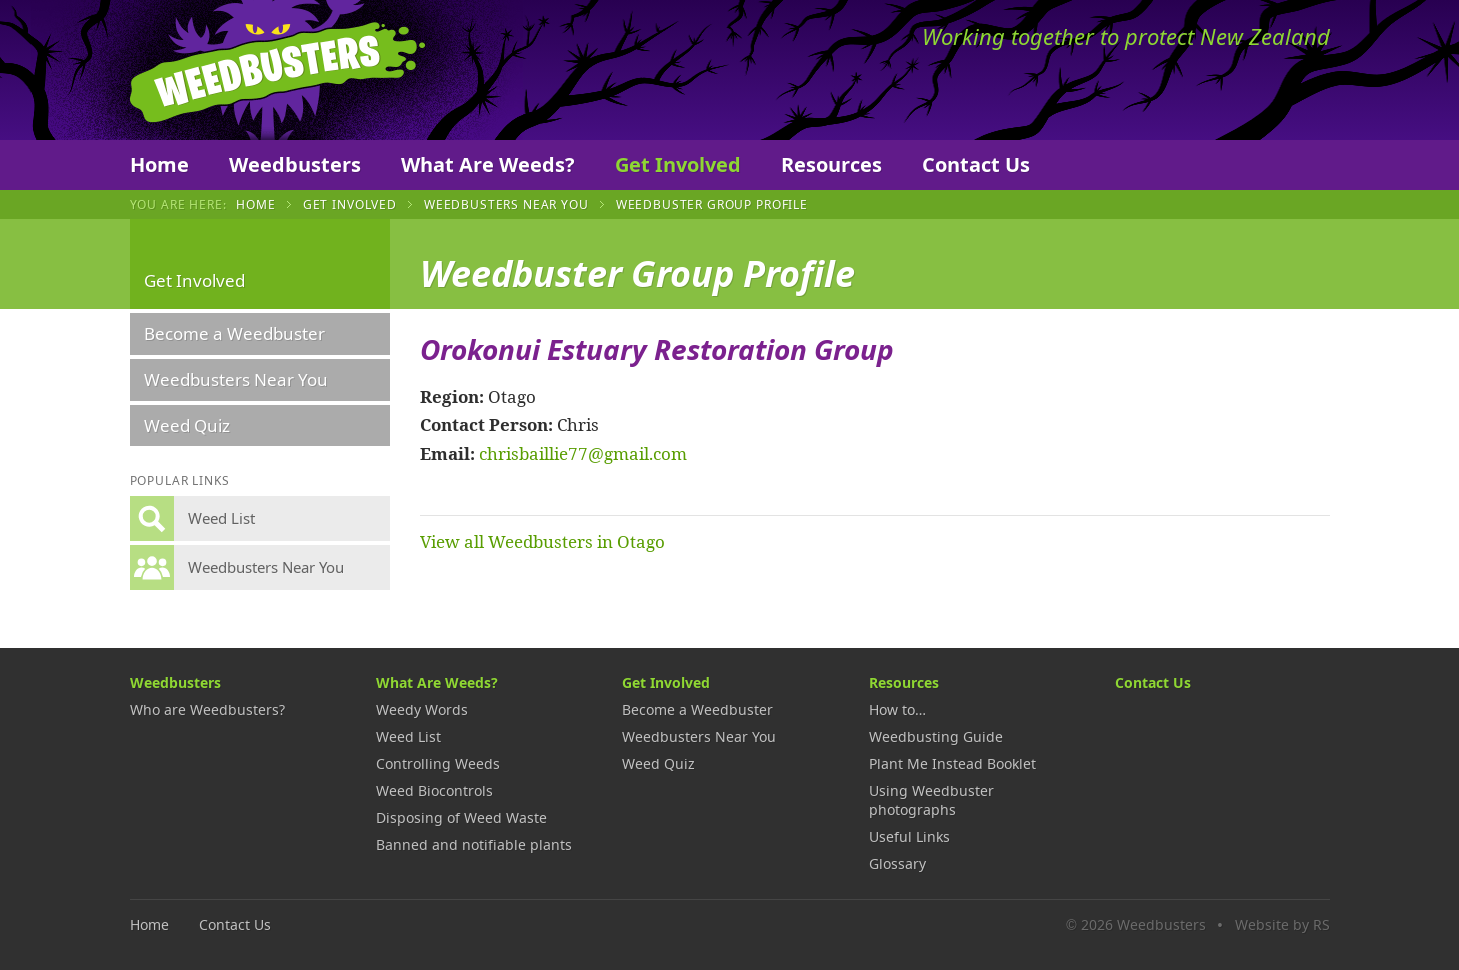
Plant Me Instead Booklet (952, 763)
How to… (897, 709)
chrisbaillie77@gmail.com (583, 453)
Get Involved (678, 164)
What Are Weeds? (488, 164)
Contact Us (976, 164)
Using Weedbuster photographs (931, 800)
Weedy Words (422, 709)
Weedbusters (277, 70)
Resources (831, 164)
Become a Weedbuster (234, 333)
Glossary (897, 863)
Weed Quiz (187, 425)
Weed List (408, 736)
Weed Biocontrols (434, 790)
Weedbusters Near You (506, 204)
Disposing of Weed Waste (461, 817)
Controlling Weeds (438, 763)
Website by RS (1282, 924)
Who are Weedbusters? (207, 709)
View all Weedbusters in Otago (542, 541)
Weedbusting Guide (936, 736)
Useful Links (909, 836)
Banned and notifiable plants (474, 844)
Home (159, 164)
